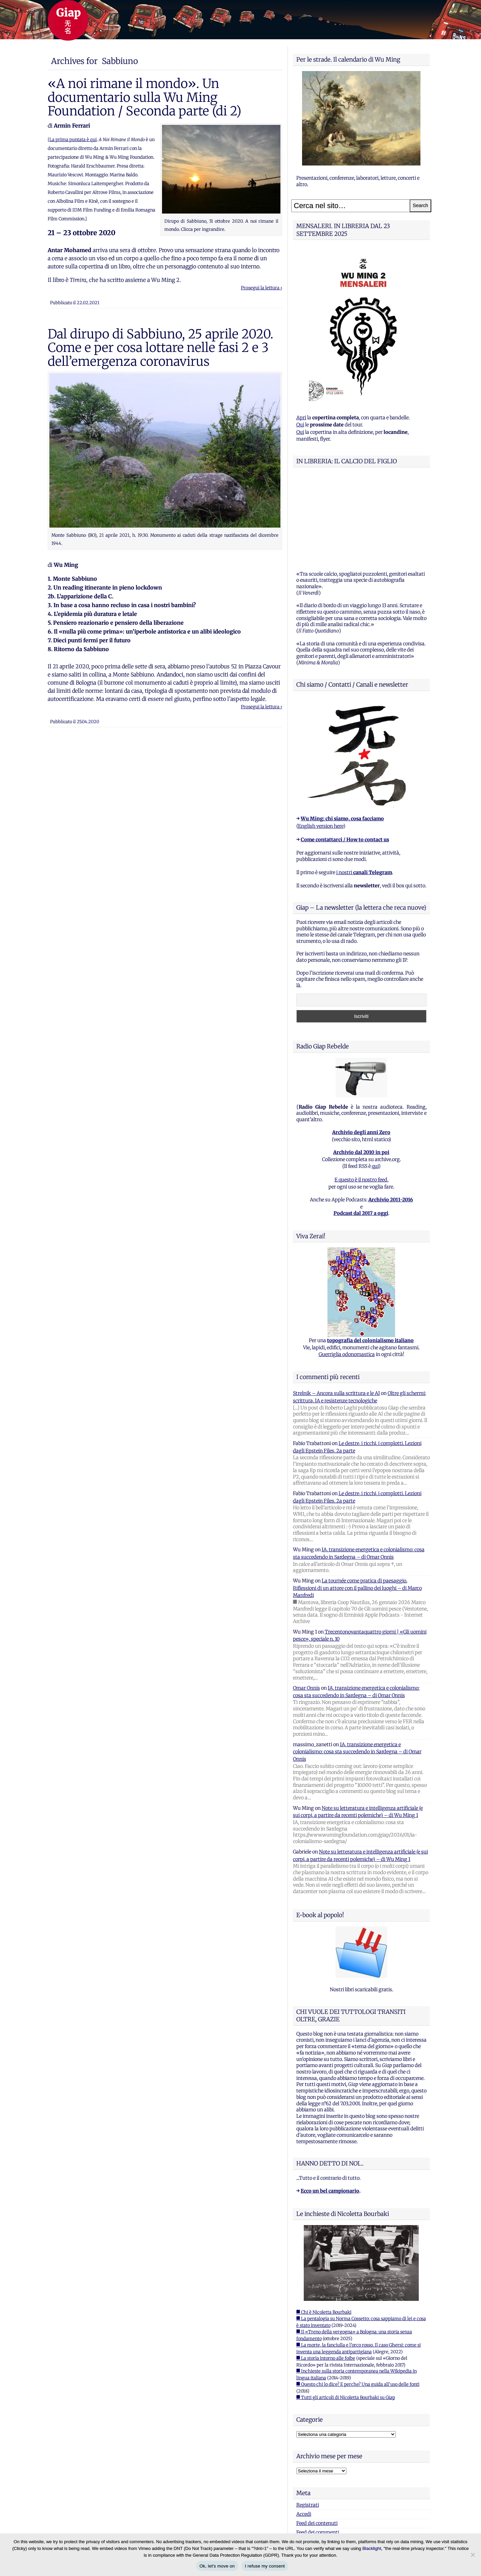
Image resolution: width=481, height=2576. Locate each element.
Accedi (303, 2429)
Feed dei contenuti (317, 2439)
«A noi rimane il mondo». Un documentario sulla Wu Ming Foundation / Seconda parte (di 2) (145, 97)
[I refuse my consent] (472, 2554)
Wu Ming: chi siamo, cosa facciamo (342, 734)
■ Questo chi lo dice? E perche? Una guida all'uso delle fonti (357, 2300)
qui (375, 1082)
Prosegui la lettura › (261, 288)
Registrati (307, 2420)
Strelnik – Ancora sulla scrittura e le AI (336, 1309)
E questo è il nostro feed (361, 1095)
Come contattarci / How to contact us (345, 755)
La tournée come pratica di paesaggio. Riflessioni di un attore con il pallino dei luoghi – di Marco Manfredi (357, 1503)
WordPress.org (312, 2457)
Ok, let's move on (217, 2566)
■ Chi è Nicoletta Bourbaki (323, 2227)
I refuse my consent (265, 2566)
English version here (320, 741)
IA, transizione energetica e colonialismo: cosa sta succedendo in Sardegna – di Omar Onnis (357, 1667)
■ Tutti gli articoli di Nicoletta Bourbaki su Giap (345, 2313)
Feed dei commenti (317, 2448)
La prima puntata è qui (73, 139)
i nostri (364, 788)
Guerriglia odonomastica (347, 1270)
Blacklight (371, 2548)
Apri (301, 418)
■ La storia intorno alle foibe (325, 2274)
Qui (300, 425)
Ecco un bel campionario (330, 2106)
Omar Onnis (306, 1603)
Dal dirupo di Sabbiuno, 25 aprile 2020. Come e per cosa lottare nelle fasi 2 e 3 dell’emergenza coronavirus (160, 347)
